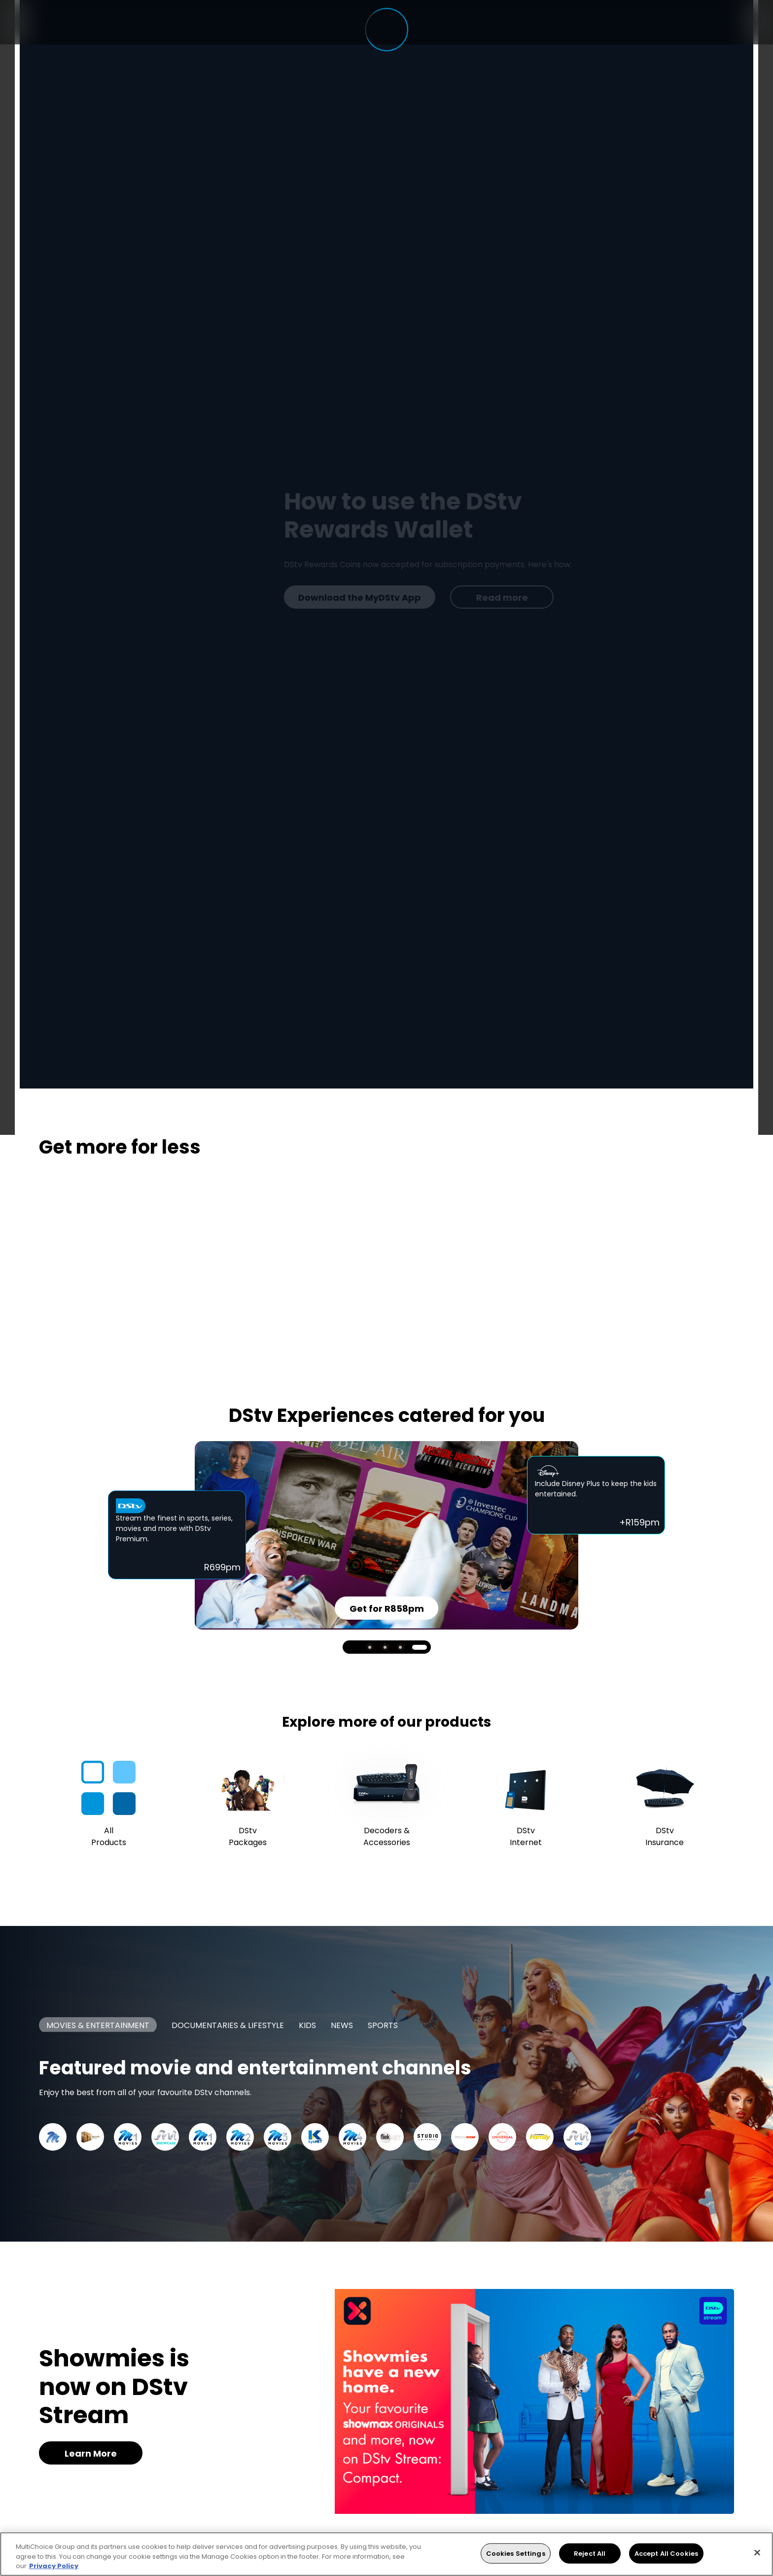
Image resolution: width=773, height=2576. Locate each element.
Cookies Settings (515, 2553)
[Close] (757, 2552)
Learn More (91, 2453)
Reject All (589, 2553)
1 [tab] (370, 1647)
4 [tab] (419, 1647)
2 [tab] (385, 1647)
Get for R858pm (387, 1608)
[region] (386, 2554)
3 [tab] (400, 1647)
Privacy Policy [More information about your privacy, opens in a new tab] (53, 2566)
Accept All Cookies (666, 2553)
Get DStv (90, 597)
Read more (209, 597)
